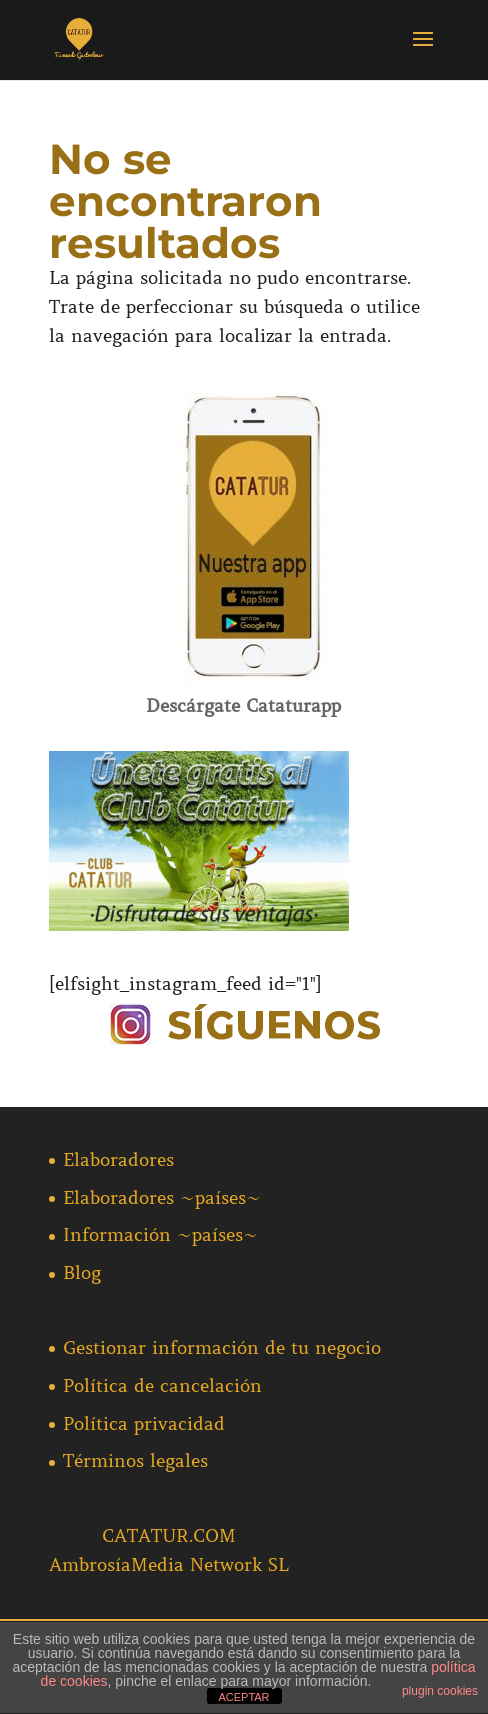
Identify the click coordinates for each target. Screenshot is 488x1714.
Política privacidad (144, 1424)
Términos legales (135, 1461)
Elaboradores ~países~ (162, 1198)
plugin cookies (440, 1691)
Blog (82, 1273)
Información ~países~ (160, 1235)
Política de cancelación (162, 1386)
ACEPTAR (243, 1697)
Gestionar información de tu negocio (222, 1348)
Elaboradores (118, 1160)
